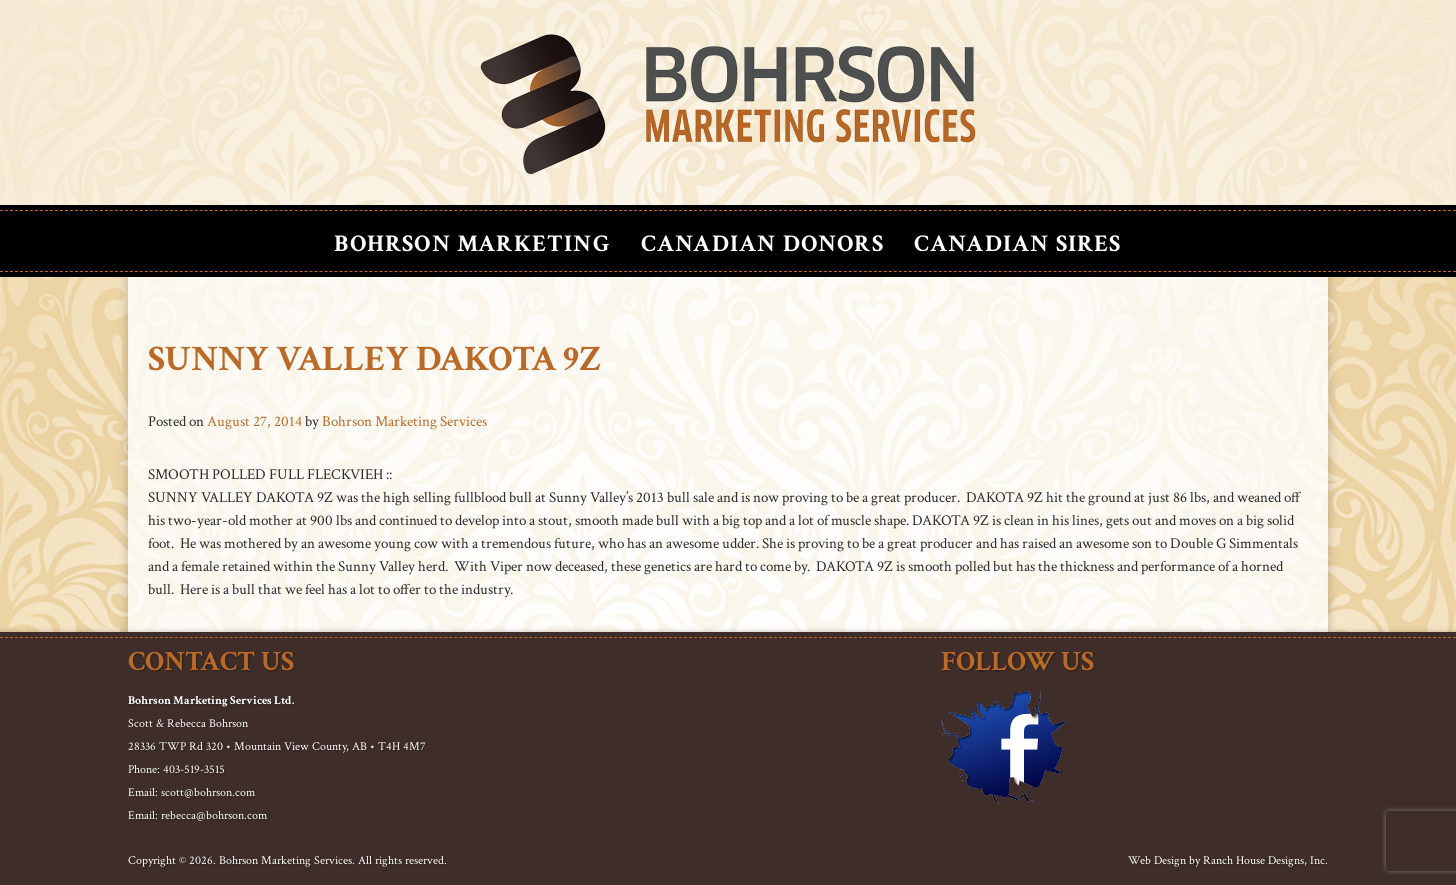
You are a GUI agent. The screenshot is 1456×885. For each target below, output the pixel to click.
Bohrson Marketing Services (404, 421)
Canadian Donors (762, 243)
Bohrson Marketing (472, 243)
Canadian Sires (1018, 243)
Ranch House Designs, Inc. (1265, 860)
